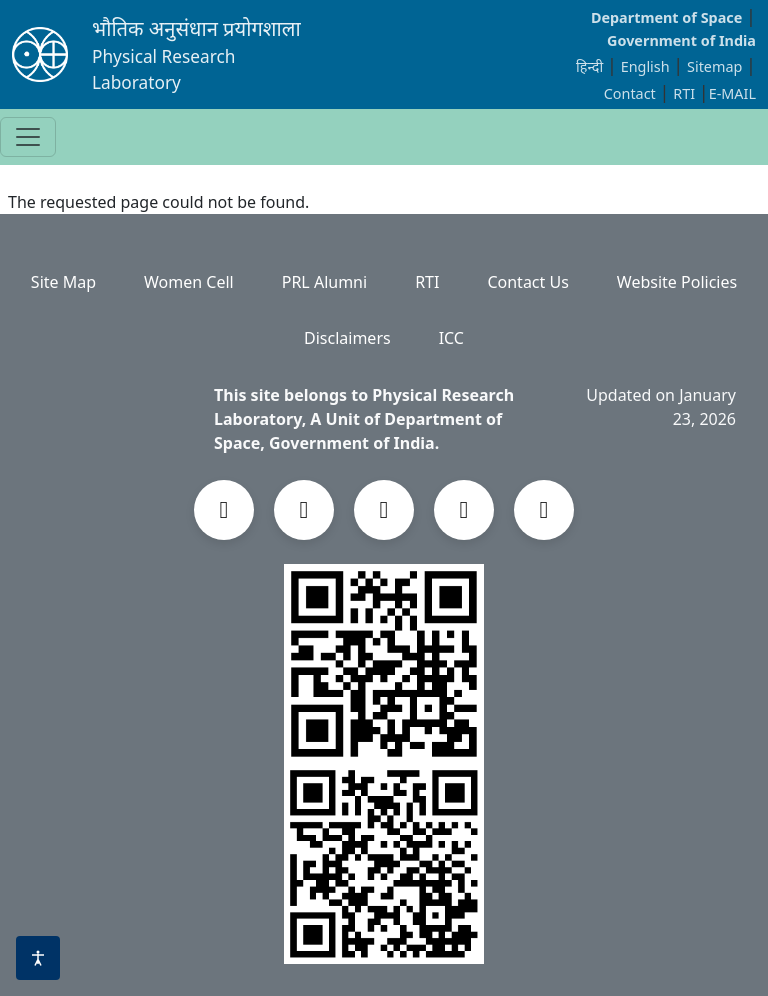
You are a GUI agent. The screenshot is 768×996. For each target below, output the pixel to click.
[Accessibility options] (38, 958)
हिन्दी (589, 66)
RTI (686, 93)
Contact (632, 93)
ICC (451, 338)
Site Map (63, 282)
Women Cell (189, 282)
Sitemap (716, 66)
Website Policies (677, 282)
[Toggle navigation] (28, 137)
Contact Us (527, 282)
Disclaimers (347, 338)
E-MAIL (732, 93)
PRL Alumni (324, 282)
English (645, 66)
